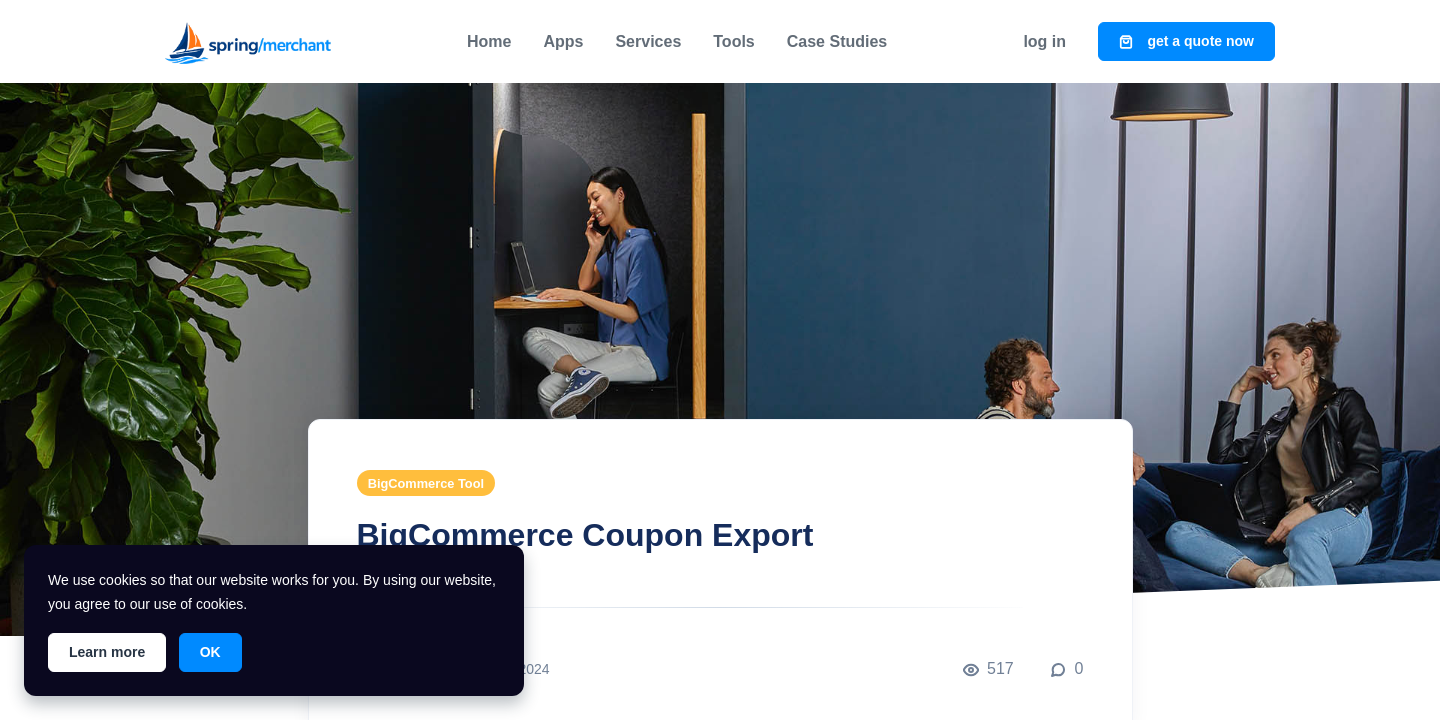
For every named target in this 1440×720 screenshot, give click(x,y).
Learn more (107, 652)
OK (210, 652)
